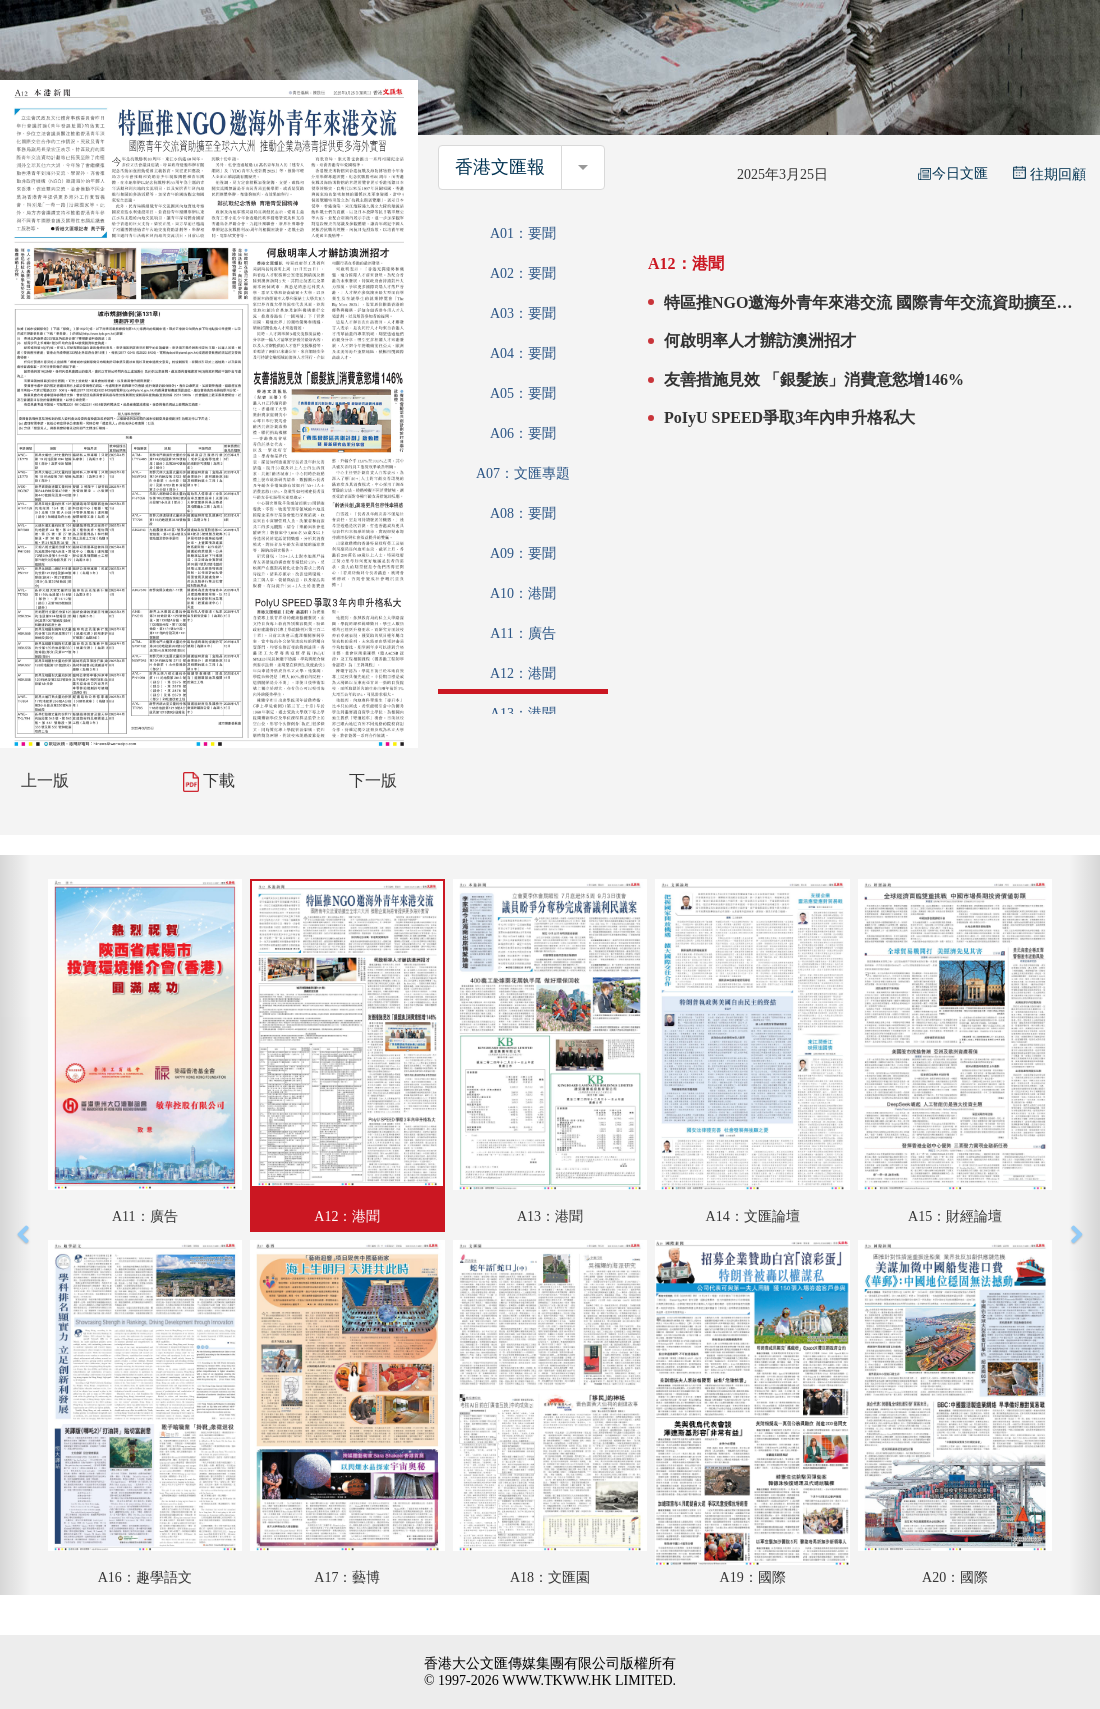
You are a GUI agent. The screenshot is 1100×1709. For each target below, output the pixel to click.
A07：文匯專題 (523, 473)
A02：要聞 (523, 273)
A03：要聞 (523, 313)
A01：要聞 (523, 233)
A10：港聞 (523, 593)
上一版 (45, 780)
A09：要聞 (523, 553)
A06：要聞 (523, 433)
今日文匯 (953, 173)
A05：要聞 (523, 393)
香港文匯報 (500, 167)
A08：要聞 (523, 513)
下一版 (373, 780)
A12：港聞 (523, 673)
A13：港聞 (523, 713)
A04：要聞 (523, 353)
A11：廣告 (523, 633)
